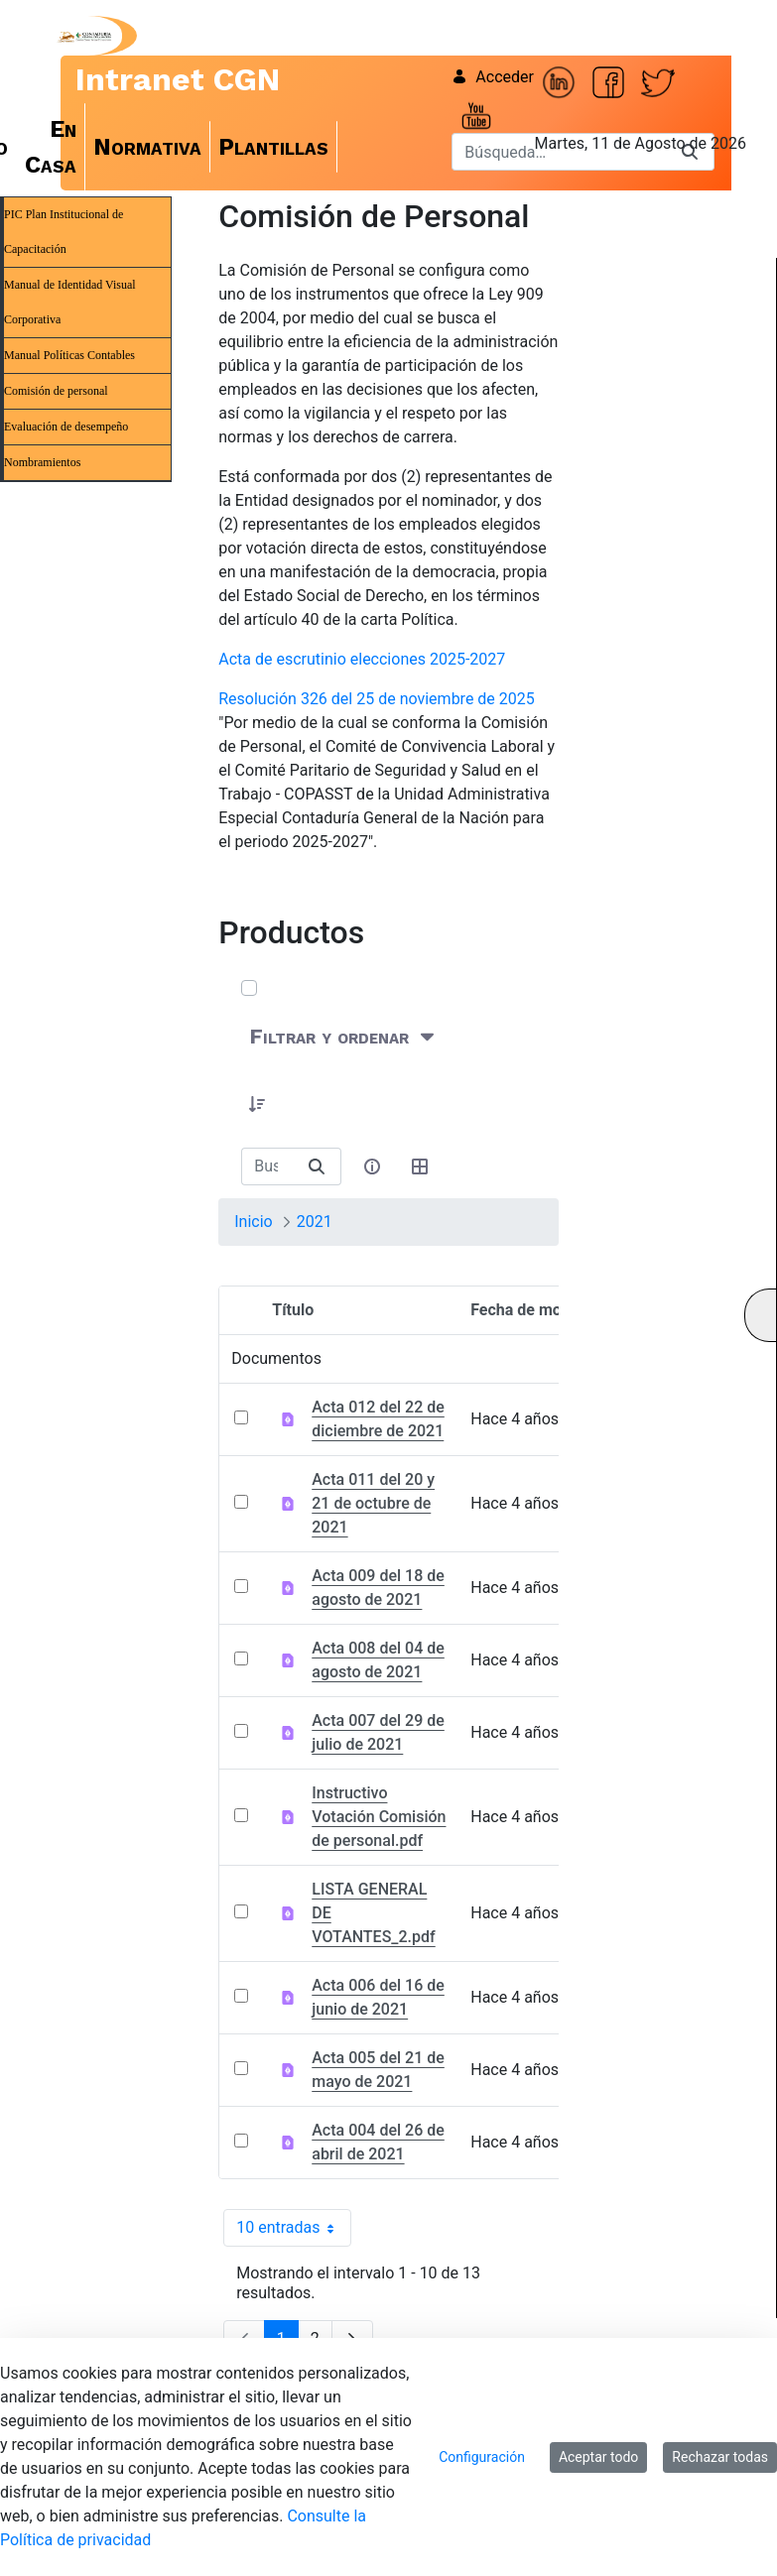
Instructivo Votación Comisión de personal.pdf (379, 1816)
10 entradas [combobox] (293, 2228)
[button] (257, 1104)
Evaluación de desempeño (66, 426)
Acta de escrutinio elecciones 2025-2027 (361, 659)
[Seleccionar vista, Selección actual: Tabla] (421, 1166)
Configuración (482, 2457)
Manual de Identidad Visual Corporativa (70, 302)
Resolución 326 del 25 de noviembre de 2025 (376, 698)
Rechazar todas (720, 2457)
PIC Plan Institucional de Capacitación (63, 231)
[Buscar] (316, 1166)
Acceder (493, 76)
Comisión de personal (56, 391)
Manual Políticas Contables (69, 355)
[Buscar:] (267, 1166)
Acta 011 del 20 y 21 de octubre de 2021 (373, 1503)
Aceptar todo (598, 2457)
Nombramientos (42, 462)
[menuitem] (51, 146)
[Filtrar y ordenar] (344, 1036)
